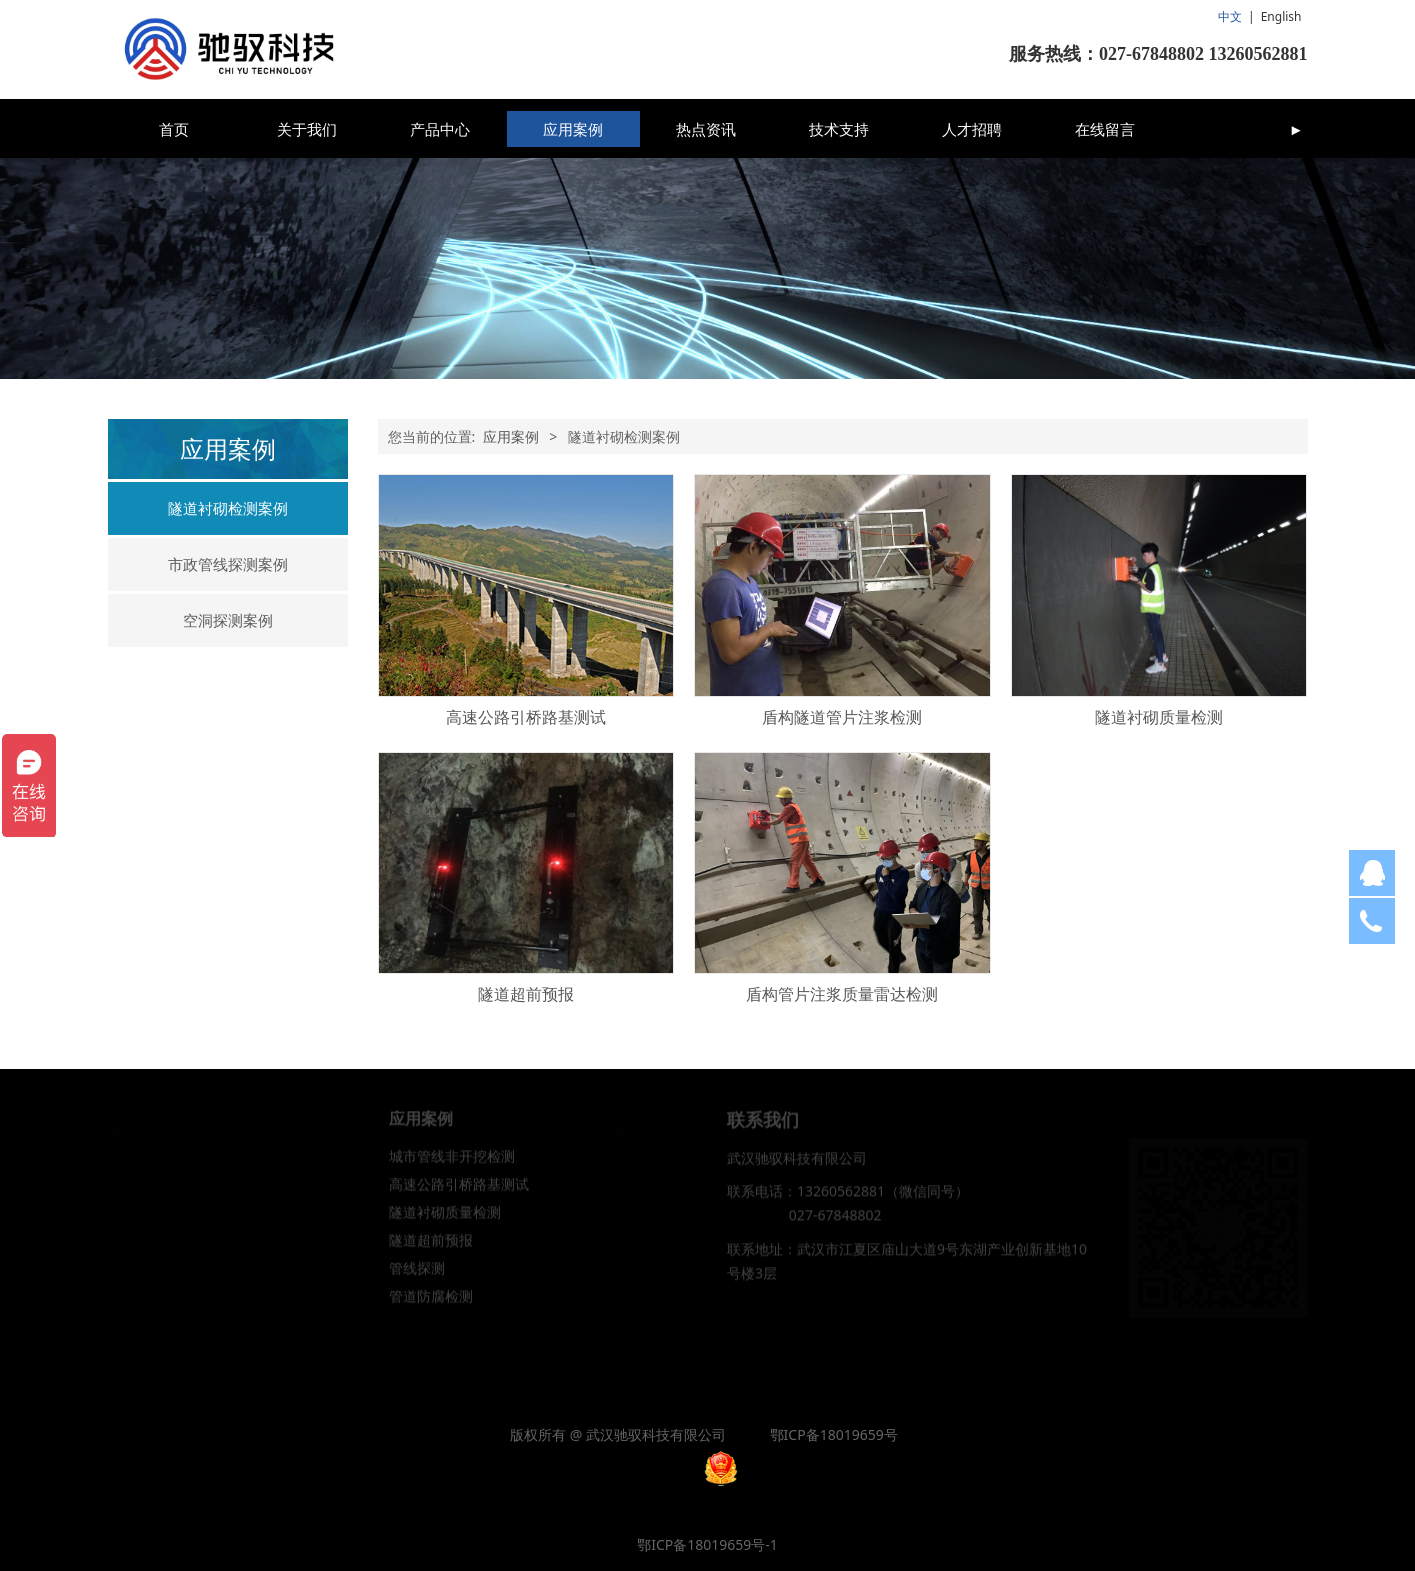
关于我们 (307, 129)
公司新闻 (606, 1200)
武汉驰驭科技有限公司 (797, 1169)
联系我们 (136, 1399)
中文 (1230, 16)
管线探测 (417, 1280)
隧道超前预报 (526, 994)
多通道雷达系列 (273, 1196)
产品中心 (440, 129)
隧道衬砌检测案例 (228, 508)
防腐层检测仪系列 (280, 1280)
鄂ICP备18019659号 (834, 1434)
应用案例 (573, 129)
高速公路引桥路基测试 (526, 717)
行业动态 (606, 1166)
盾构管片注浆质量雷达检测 (842, 994)
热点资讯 (706, 129)
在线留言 (1105, 129)
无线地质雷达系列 (280, 1168)
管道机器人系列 (273, 1308)
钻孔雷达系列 (266, 1224)
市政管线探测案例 (228, 564)
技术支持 (839, 129)
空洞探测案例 (228, 620)
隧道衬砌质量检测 (1159, 717)
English (1281, 16)
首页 (174, 129)
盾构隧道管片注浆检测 (842, 717)
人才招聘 (972, 129)
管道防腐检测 (431, 1308)
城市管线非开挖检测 (452, 1168)
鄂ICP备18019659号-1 (707, 1544)
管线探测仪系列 (273, 1252)
